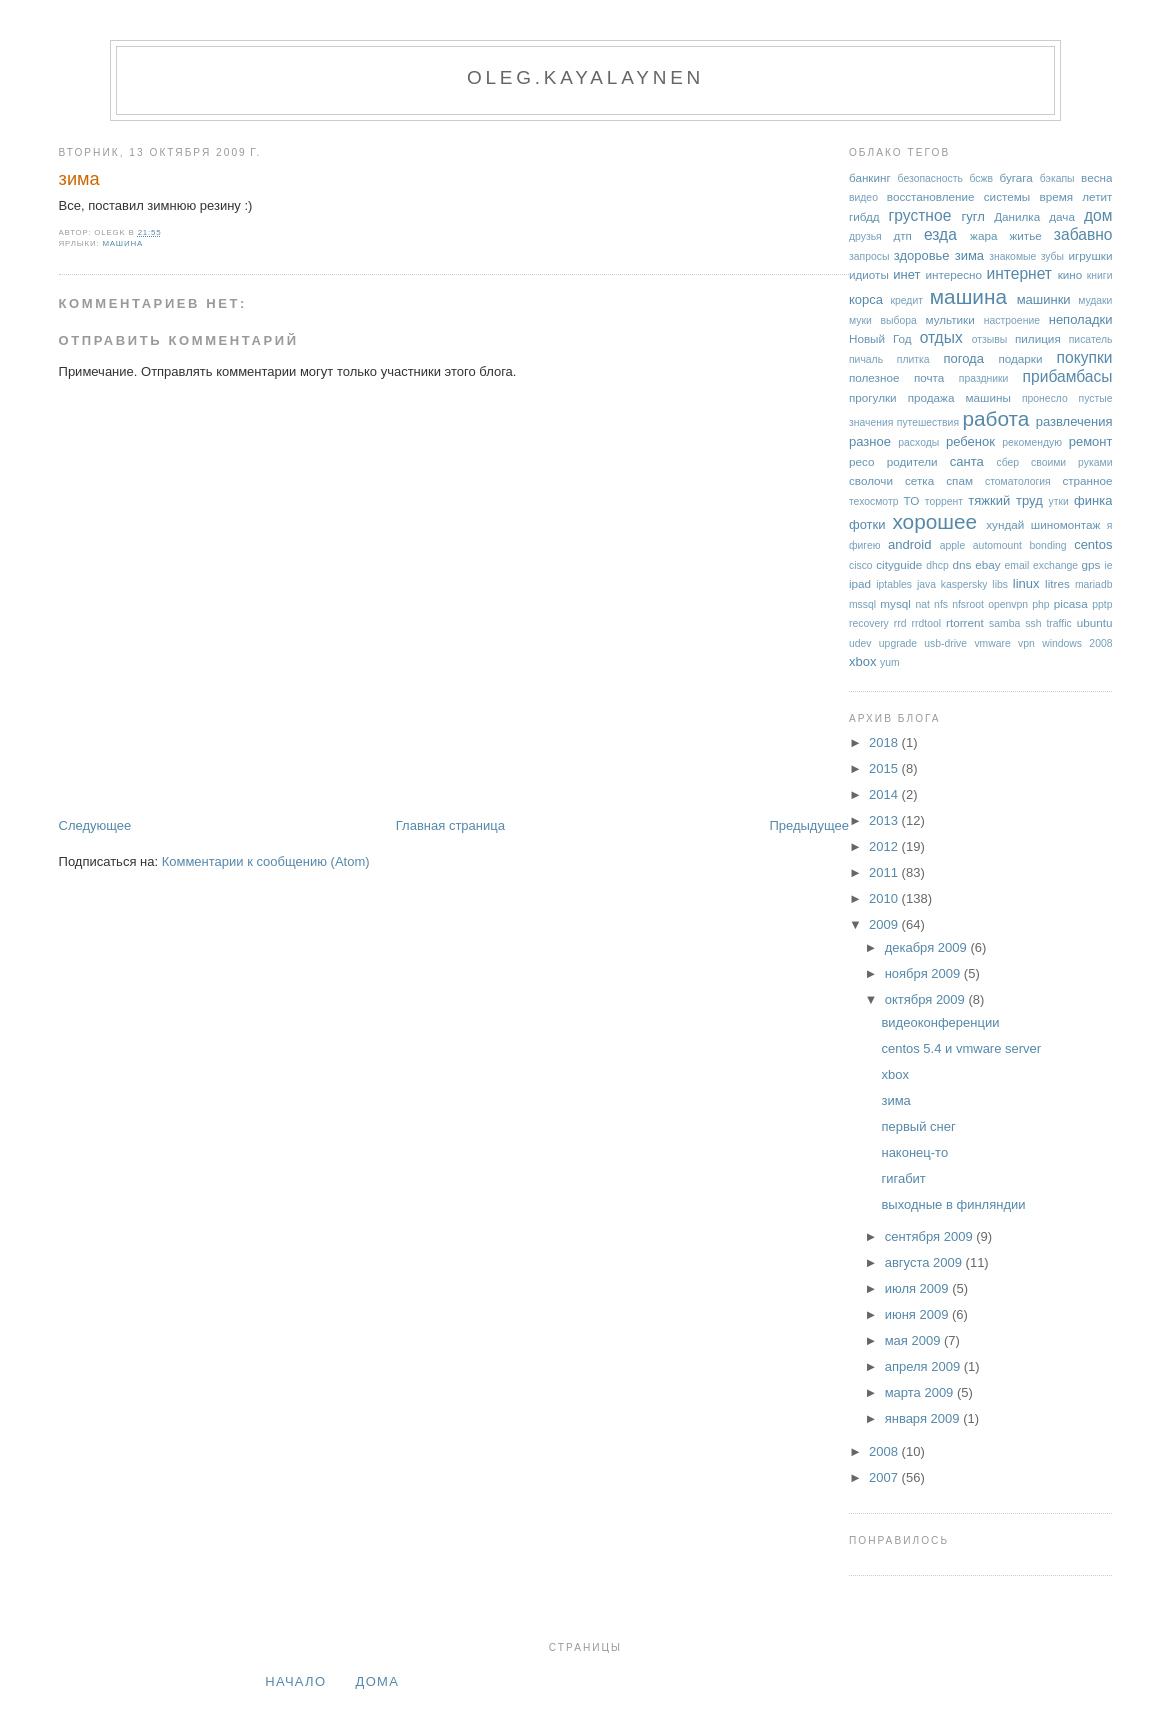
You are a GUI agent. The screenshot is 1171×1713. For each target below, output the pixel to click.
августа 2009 (925, 1262)
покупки (1085, 357)
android (909, 544)
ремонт (1091, 441)
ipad (860, 583)
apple (952, 545)
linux (1026, 583)
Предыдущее (809, 825)
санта (967, 461)
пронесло (1045, 398)
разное (870, 441)
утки (1059, 501)
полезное (874, 377)
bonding (1048, 545)
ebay (987, 564)
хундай (1005, 524)
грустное (920, 215)
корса (866, 299)
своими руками (1071, 462)
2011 (885, 872)
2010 (885, 898)
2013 (885, 820)
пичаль (866, 359)
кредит (906, 300)
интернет (1019, 273)
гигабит (903, 1178)
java (926, 584)
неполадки (1081, 319)
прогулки (873, 397)
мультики (949, 319)
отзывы (990, 339)
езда (940, 234)
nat (922, 604)
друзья (865, 236)
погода (963, 358)
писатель (1091, 339)
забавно (1083, 234)
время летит (1075, 196)
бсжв (981, 178)
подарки (1020, 358)
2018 (885, 742)
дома (378, 1681)
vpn (1026, 643)
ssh (1033, 623)
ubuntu (1095, 622)
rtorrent (965, 622)
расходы (918, 442)
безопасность (930, 178)
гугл (972, 216)
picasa (1071, 603)
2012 (885, 846)
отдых (941, 337)
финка (1093, 500)
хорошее (934, 521)
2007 (885, 1477)
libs (1000, 584)
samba (1004, 623)
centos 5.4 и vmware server (961, 1048)
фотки (867, 524)
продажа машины (959, 397)
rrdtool (926, 623)
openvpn (1008, 604)
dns (961, 564)
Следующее (95, 825)
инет (906, 274)
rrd (900, 623)
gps (1091, 564)
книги (1100, 275)
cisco (861, 565)
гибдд (864, 216)
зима (79, 179)
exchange (1055, 565)
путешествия (928, 422)
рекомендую (1032, 442)
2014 (885, 794)
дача (1062, 216)
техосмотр (873, 501)
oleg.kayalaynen (585, 77)
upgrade (898, 643)
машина (122, 243)
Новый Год (880, 338)
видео (863, 197)
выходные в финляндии (953, 1204)
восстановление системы (958, 196)
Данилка (1017, 216)
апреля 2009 (924, 1366)
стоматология (1018, 481)
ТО (912, 500)
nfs (941, 604)
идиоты (869, 274)
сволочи (871, 480)
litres (1057, 583)
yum (890, 662)
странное (1087, 480)
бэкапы (1057, 178)
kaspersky (964, 584)
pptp (1102, 604)
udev (860, 643)
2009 (885, 924)
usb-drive (945, 643)
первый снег (918, 1126)
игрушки (1090, 255)
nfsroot (968, 604)
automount (997, 545)
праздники (984, 378)
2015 (885, 768)
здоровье (922, 255)
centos (1093, 544)
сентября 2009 (931, 1236)
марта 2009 (921, 1392)
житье (1025, 235)
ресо (861, 461)
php (1040, 604)
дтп (902, 235)
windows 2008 (1077, 643)
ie (1108, 565)
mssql (862, 604)
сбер (1007, 462)
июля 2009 (919, 1288)
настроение (1012, 320)
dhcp (937, 565)
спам (959, 480)
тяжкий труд (1005, 500)
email (1017, 565)
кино (1070, 274)
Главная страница (450, 825)
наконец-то (914, 1152)
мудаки (1095, 300)
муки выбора (883, 320)
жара (983, 235)
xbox (862, 661)
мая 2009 (914, 1340)
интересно (953, 274)
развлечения (1074, 421)
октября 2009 (927, 999)
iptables (894, 584)
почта (929, 377)
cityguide (899, 564)
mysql (895, 603)
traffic (1058, 623)
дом (1098, 215)
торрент (944, 501)
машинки (1044, 299)
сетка (919, 480)
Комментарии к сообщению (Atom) (266, 861)
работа (995, 418)
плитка (913, 359)
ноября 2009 (924, 973)
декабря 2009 (928, 947)
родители (912, 461)
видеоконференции (940, 1022)
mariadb (1094, 584)
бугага (1016, 177)
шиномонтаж (1065, 524)
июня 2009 (918, 1314)
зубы (1052, 256)
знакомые (1012, 256)
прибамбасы (1068, 376)
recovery (869, 623)
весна (1096, 177)
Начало (295, 1681)
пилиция (1038, 338)
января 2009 (924, 1418)
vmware (992, 643)
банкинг (870, 177)
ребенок (970, 441)
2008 (885, 1451)
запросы (869, 256)
